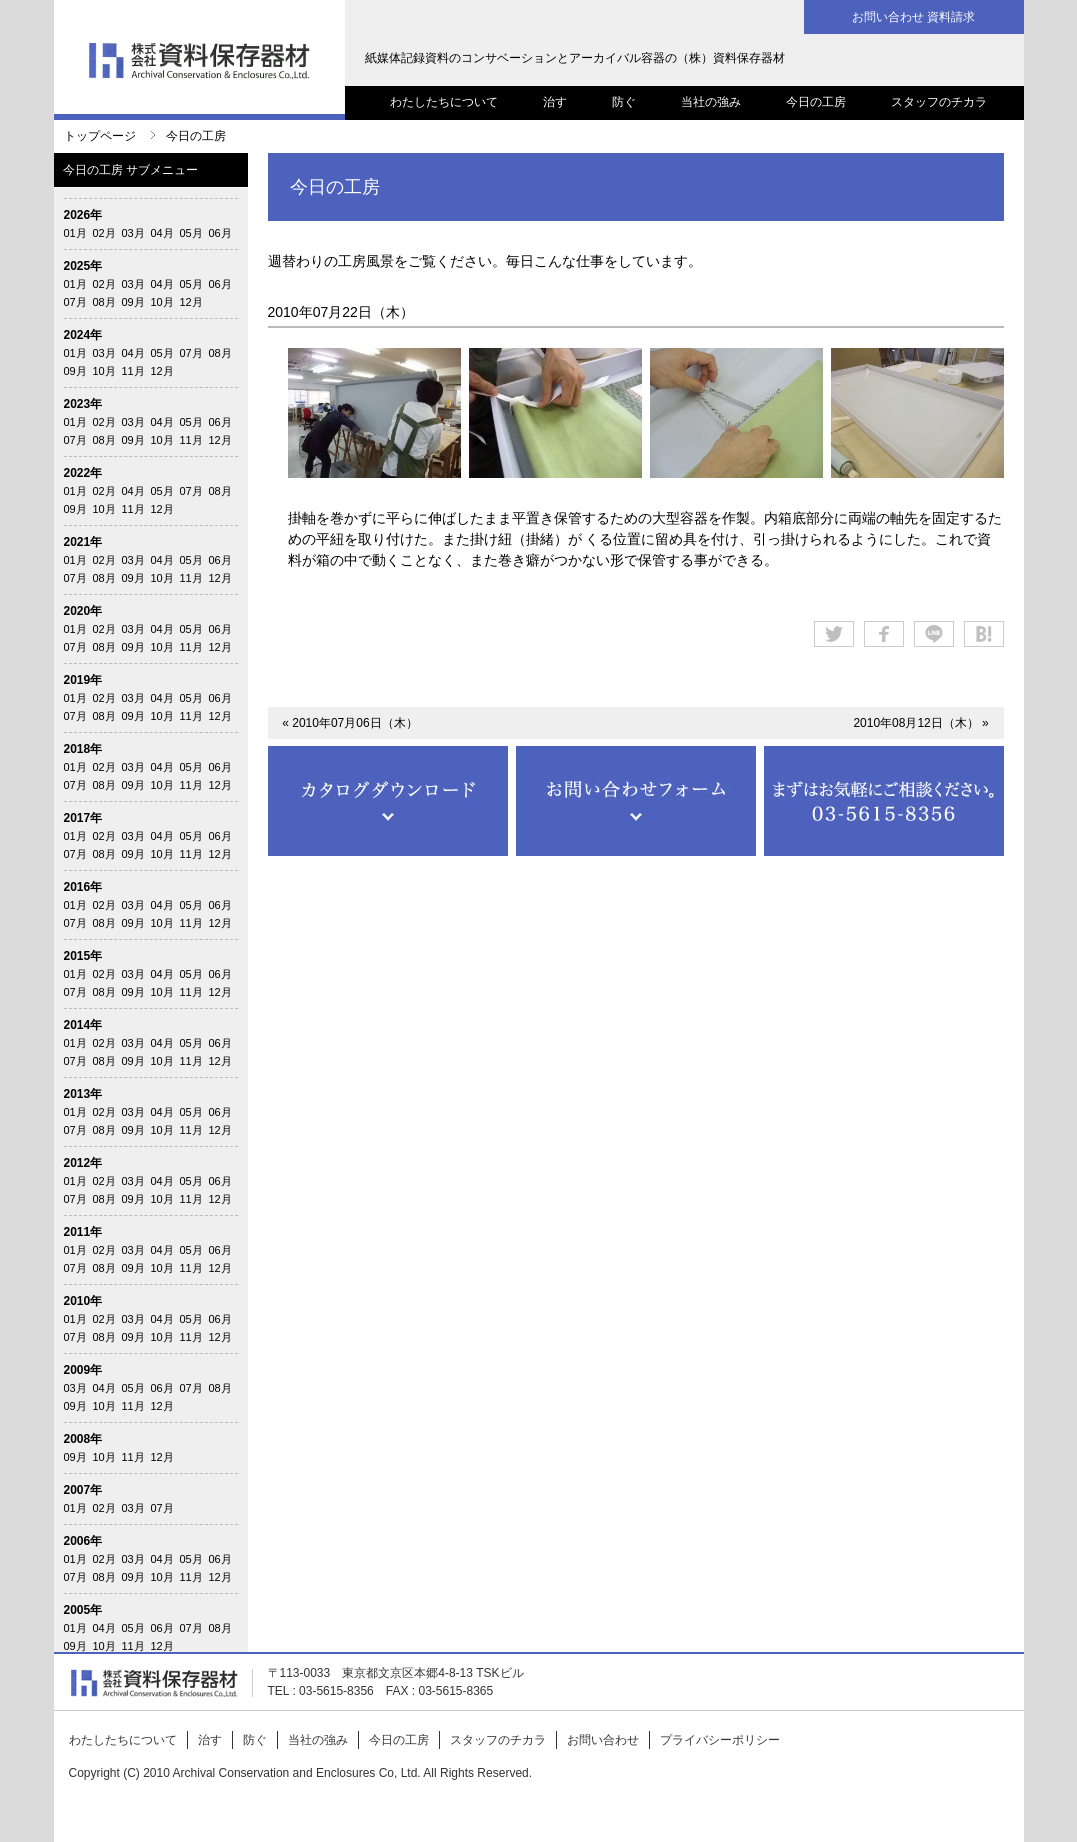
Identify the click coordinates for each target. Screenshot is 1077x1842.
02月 (104, 233)
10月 (162, 302)
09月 (133, 302)
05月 (191, 233)
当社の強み (711, 102)
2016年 (83, 887)
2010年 (83, 1301)
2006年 (83, 1541)
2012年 (83, 1163)
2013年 (83, 1094)
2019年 (83, 680)
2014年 (83, 1025)
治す (555, 102)
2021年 (83, 542)
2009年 (83, 1370)
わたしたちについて (444, 102)
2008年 (83, 1439)
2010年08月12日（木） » (920, 723)
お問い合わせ (603, 1740)
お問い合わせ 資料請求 (913, 17)
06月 (220, 233)
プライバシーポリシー (720, 1740)
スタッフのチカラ (939, 102)
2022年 (83, 473)
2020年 (83, 611)
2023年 (83, 404)
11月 (133, 371)
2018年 (83, 749)
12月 (191, 302)
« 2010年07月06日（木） (349, 723)
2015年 (83, 956)
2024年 (83, 335)
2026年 (83, 215)
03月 (133, 233)
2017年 (83, 818)
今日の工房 (816, 102)
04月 (162, 233)
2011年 (83, 1232)
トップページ (100, 136)
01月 (75, 233)
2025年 (83, 266)
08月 (104, 302)
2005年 (83, 1610)
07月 (75, 302)
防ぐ (624, 102)
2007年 (83, 1490)
